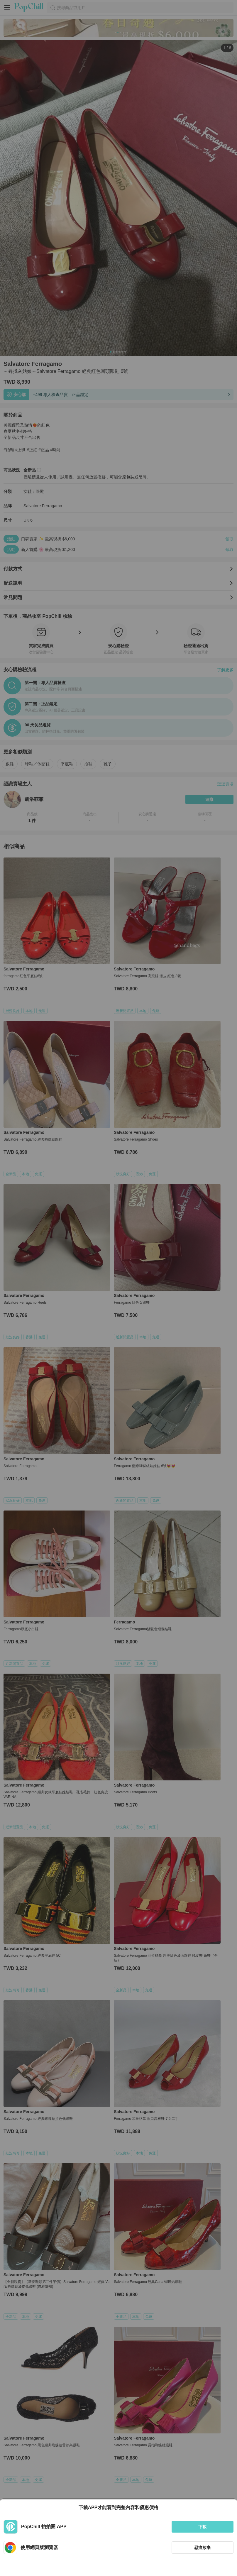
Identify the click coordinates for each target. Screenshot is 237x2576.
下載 (202, 2526)
